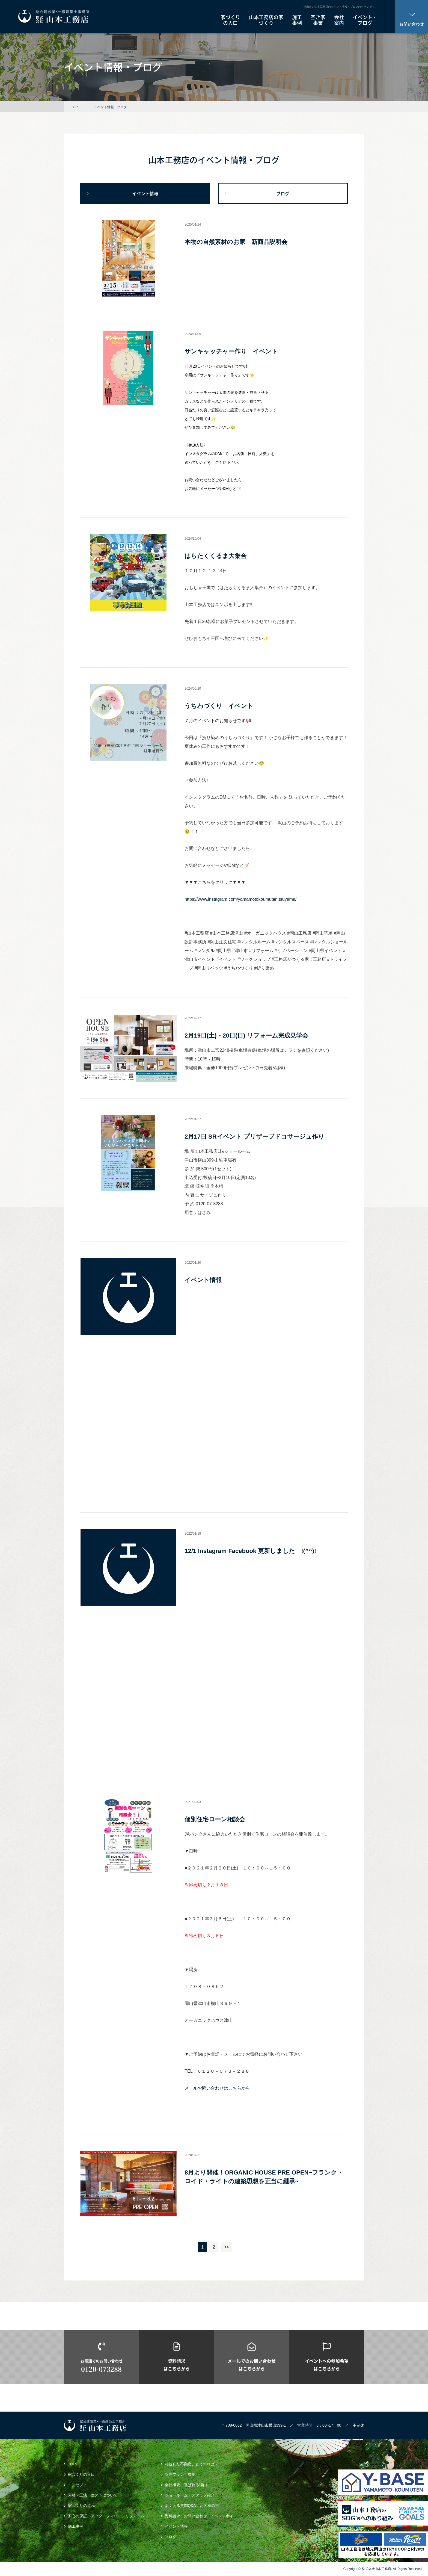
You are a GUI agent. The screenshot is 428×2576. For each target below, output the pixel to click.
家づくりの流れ (81, 2505)
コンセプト (77, 2485)
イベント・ (365, 20)
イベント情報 (145, 193)
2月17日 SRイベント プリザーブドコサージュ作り (254, 1136)
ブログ (282, 193)
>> (226, 2247)
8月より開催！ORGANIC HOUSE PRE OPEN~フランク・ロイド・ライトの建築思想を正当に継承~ (264, 2177)
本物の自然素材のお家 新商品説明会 (236, 241)
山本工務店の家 (266, 20)
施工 (297, 20)
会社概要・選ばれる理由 (186, 2485)
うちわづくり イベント (219, 705)
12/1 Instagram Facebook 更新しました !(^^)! (250, 1550)
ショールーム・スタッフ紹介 (190, 2495)
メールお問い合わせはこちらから (217, 2088)
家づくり (230, 20)
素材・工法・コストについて (93, 2495)
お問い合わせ (411, 20)
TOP (74, 107)
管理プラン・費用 (180, 2474)
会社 (339, 20)
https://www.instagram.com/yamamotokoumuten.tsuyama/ (240, 899)
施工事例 (75, 2526)
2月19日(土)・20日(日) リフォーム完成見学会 (246, 1035)
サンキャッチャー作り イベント (231, 351)
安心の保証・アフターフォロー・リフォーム (106, 2516)
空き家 (318, 20)
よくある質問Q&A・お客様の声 (192, 2505)
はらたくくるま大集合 (215, 556)
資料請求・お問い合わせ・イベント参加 (199, 2516)
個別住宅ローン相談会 (215, 1819)
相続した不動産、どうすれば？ (191, 2464)
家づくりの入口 (81, 2474)
